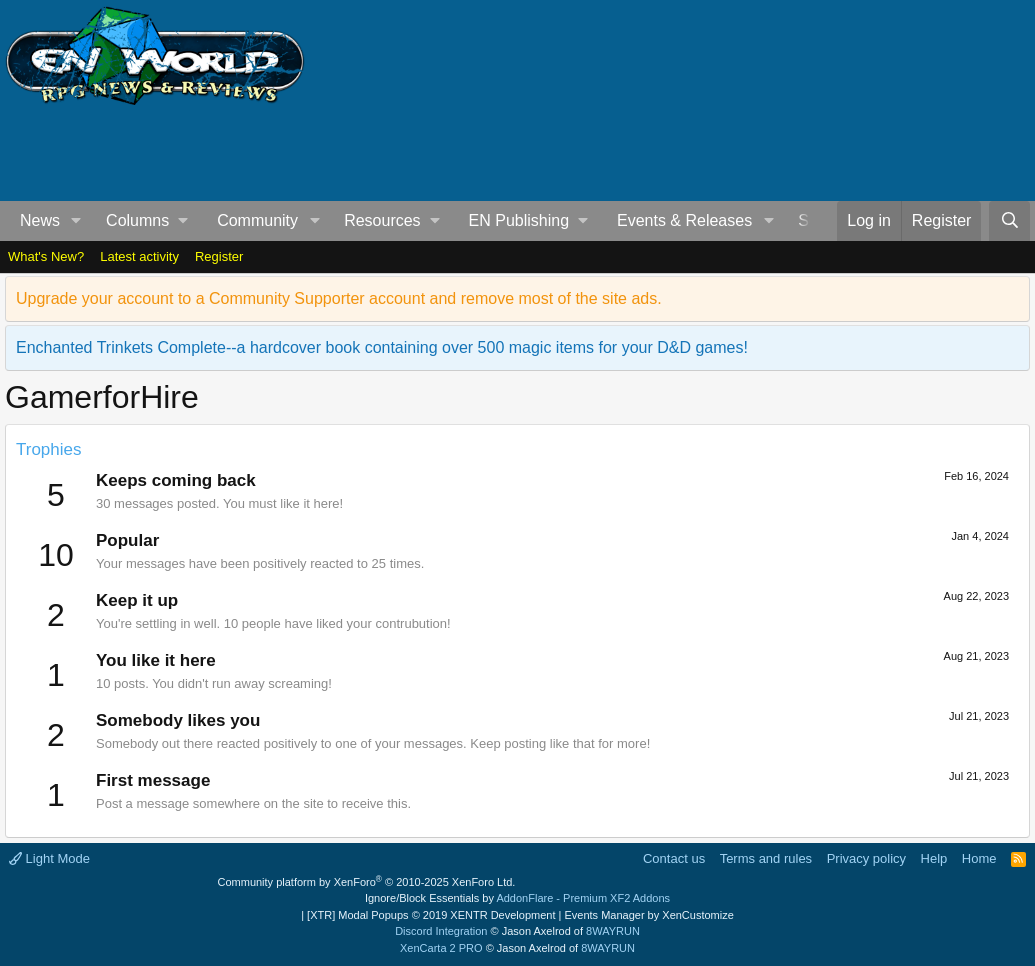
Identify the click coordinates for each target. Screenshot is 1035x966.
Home (979, 858)
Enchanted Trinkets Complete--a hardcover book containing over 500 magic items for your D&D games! (382, 347)
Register (219, 256)
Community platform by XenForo (367, 882)
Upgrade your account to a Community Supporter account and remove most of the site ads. (339, 298)
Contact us (674, 858)
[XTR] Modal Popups (431, 915)
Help (934, 858)
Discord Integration (441, 931)
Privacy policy (866, 858)
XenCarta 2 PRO (441, 948)
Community (257, 220)
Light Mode (49, 858)
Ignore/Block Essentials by (517, 898)
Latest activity (139, 256)
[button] (76, 221)
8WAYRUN (613, 931)
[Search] (1009, 221)
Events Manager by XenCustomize (648, 915)
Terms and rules (766, 858)
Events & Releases (684, 220)
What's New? (46, 256)
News (40, 220)
